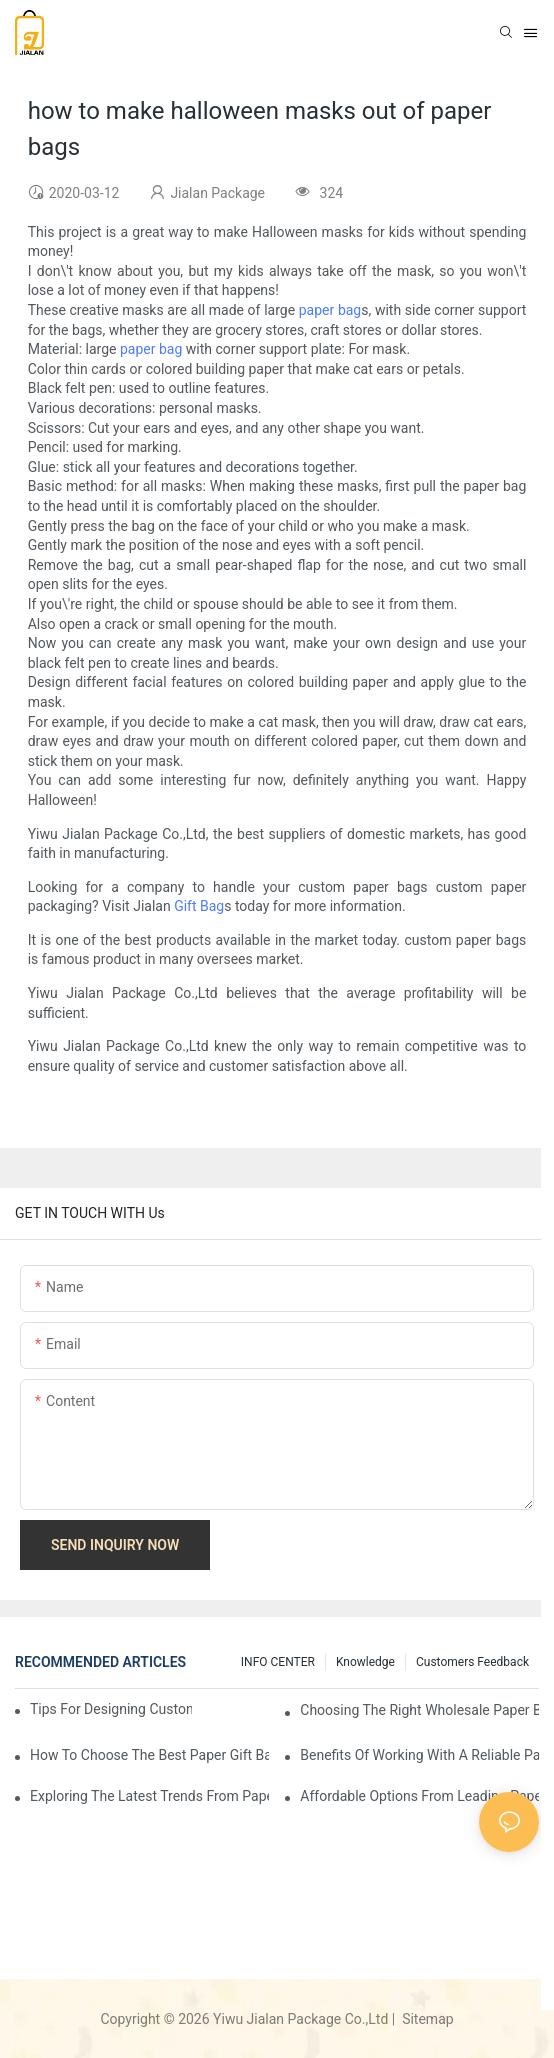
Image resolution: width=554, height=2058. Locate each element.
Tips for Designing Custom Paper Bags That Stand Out (111, 1709)
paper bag (330, 310)
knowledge (365, 1662)
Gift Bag (199, 906)
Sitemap (426, 2019)
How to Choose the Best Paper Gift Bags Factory (149, 1755)
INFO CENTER (278, 1662)
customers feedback (472, 1662)
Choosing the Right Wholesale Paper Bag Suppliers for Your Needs (419, 1710)
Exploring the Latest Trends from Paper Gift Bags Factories (149, 1796)
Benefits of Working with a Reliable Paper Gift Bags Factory (419, 1755)
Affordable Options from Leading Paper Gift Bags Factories (419, 1796)
